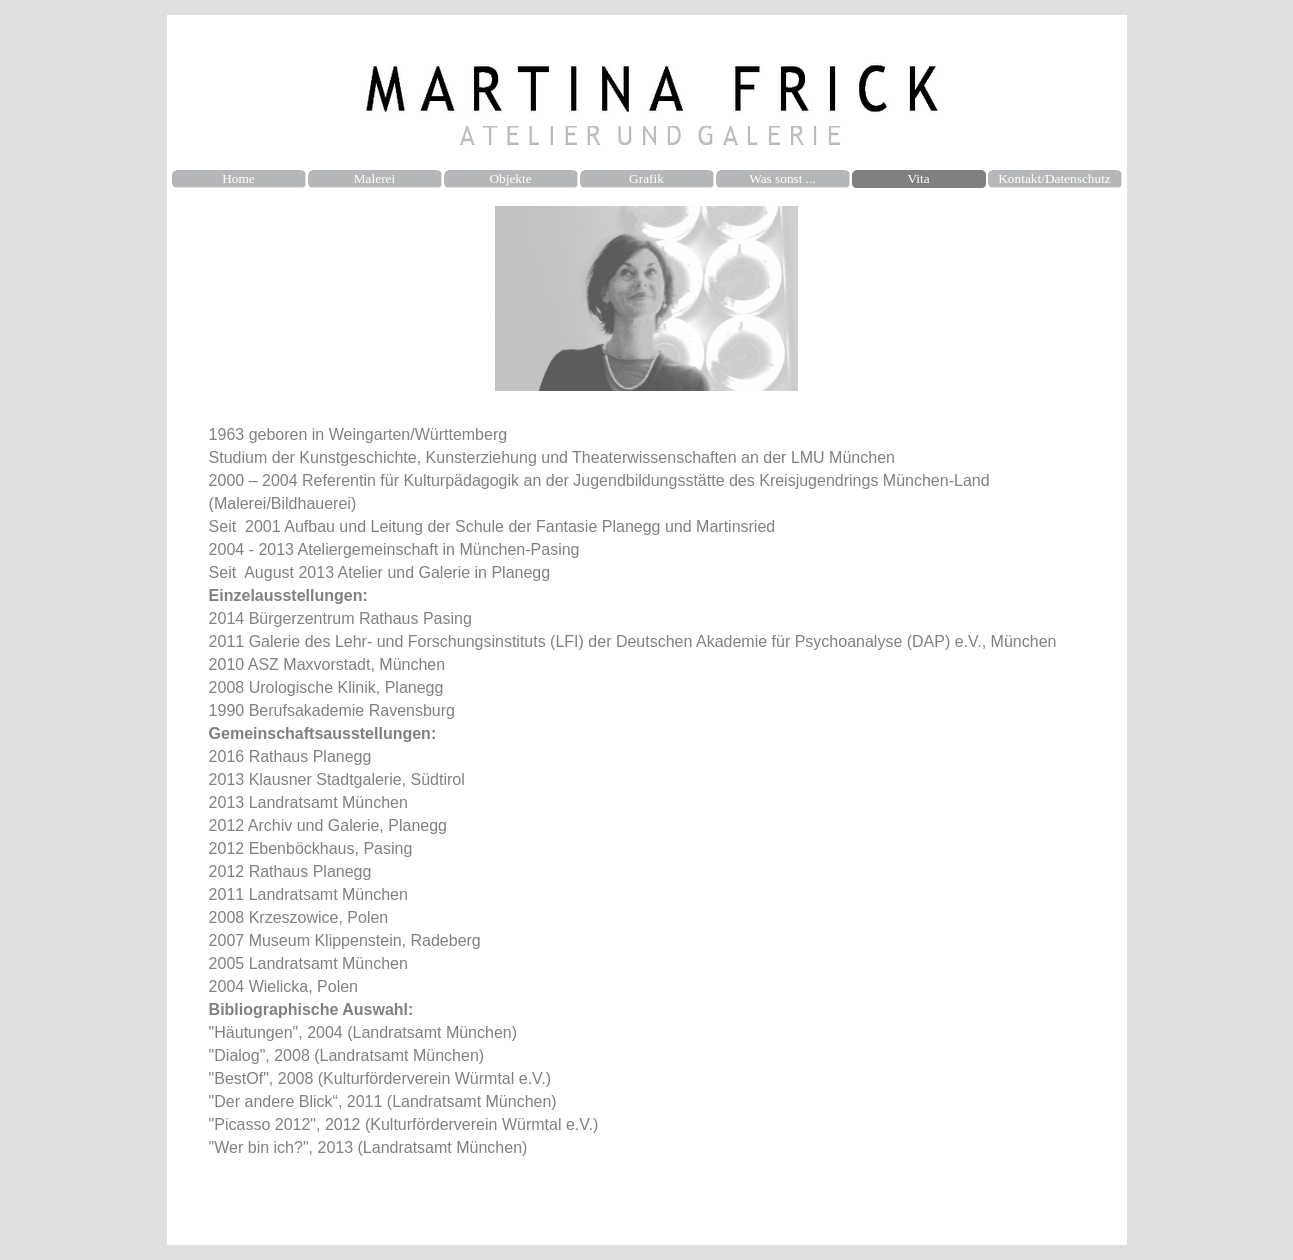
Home (238, 178)
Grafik (646, 178)
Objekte (510, 178)
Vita (918, 178)
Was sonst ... (782, 178)
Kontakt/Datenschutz (1054, 178)
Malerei (374, 178)
